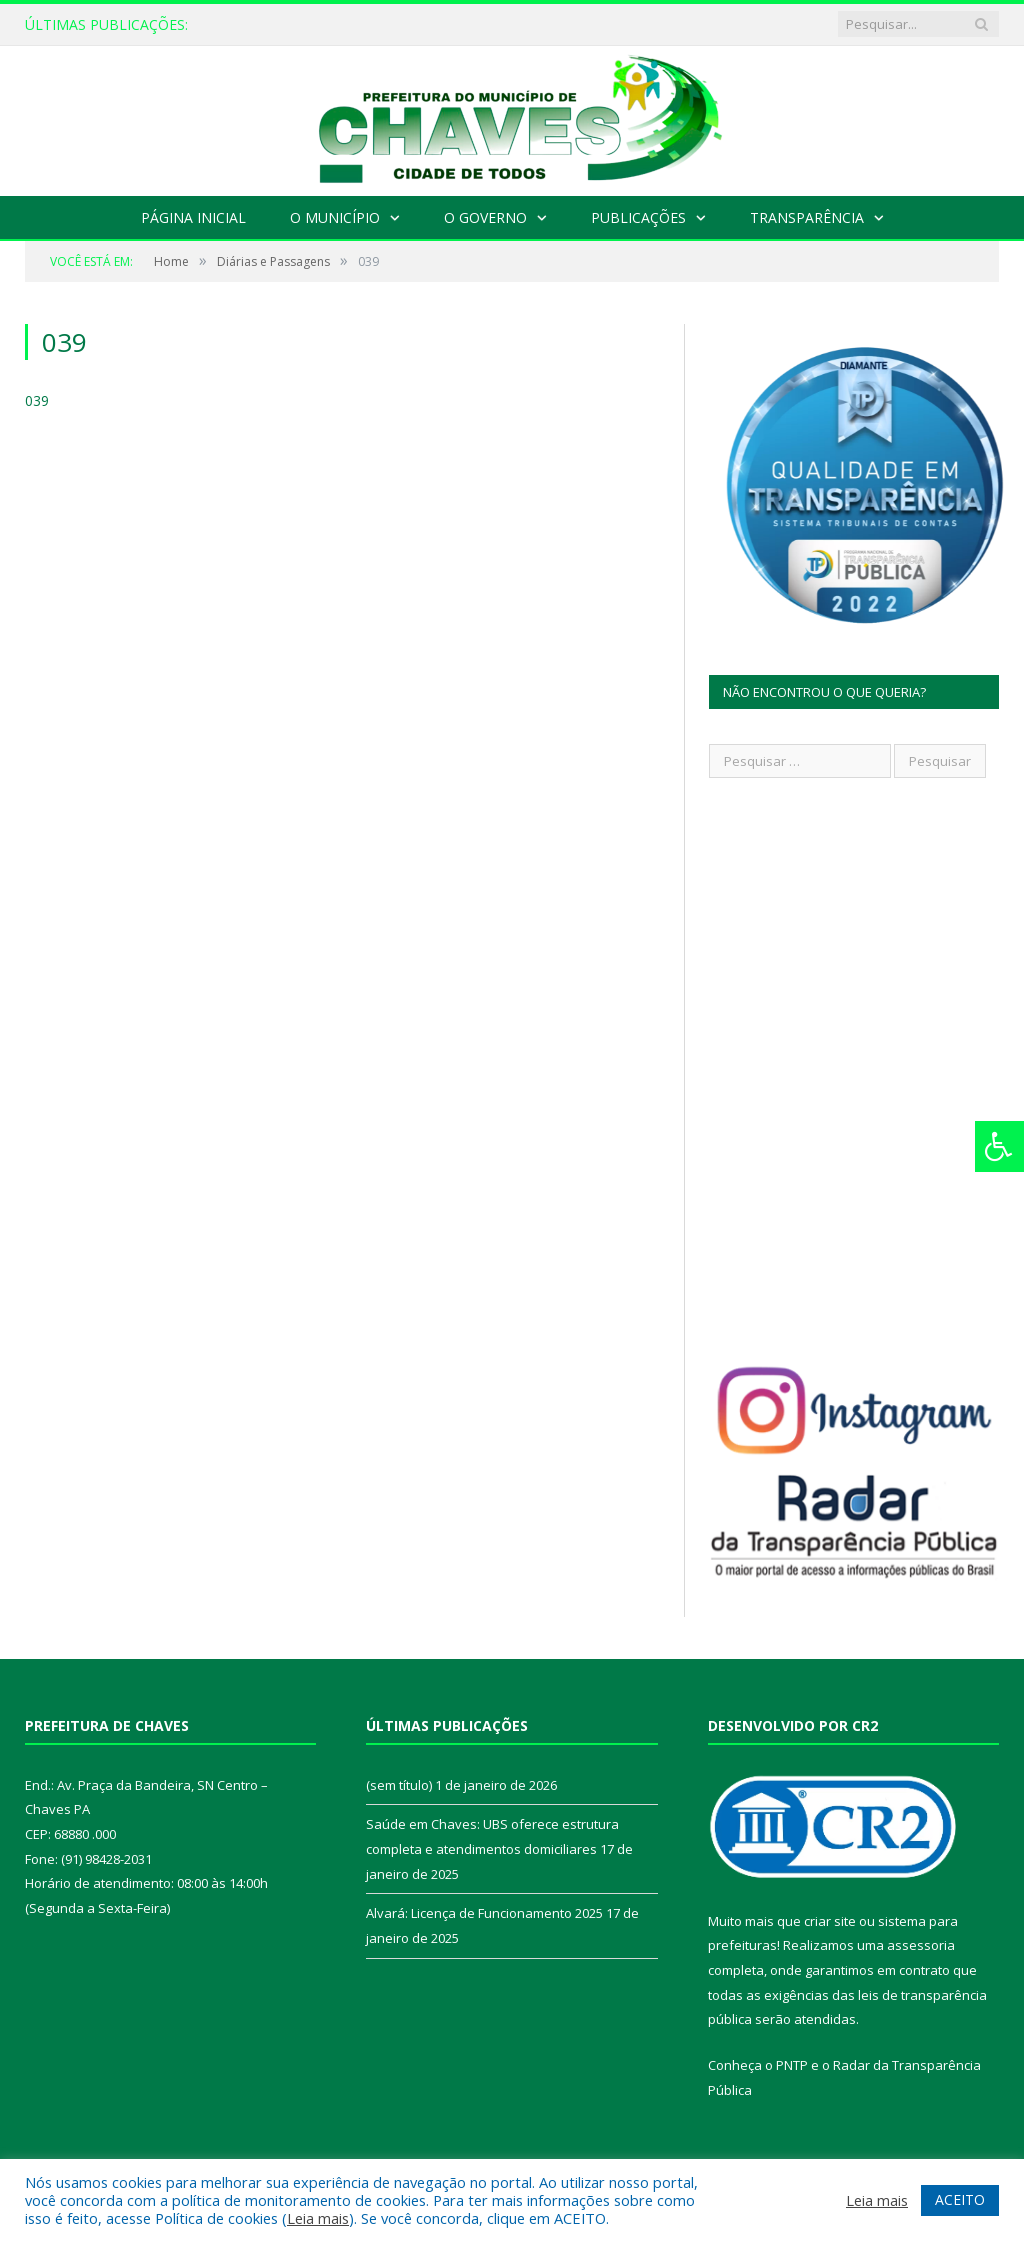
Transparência (807, 217)
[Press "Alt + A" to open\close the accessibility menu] (999, 1146)
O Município (335, 217)
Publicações (638, 217)
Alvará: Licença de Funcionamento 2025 (484, 1913)
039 (37, 400)
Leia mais (318, 2218)
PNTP (792, 2065)
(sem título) (399, 1785)
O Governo (485, 217)
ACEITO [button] (960, 2199)
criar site (830, 1921)
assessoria (921, 1945)
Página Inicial (193, 217)
